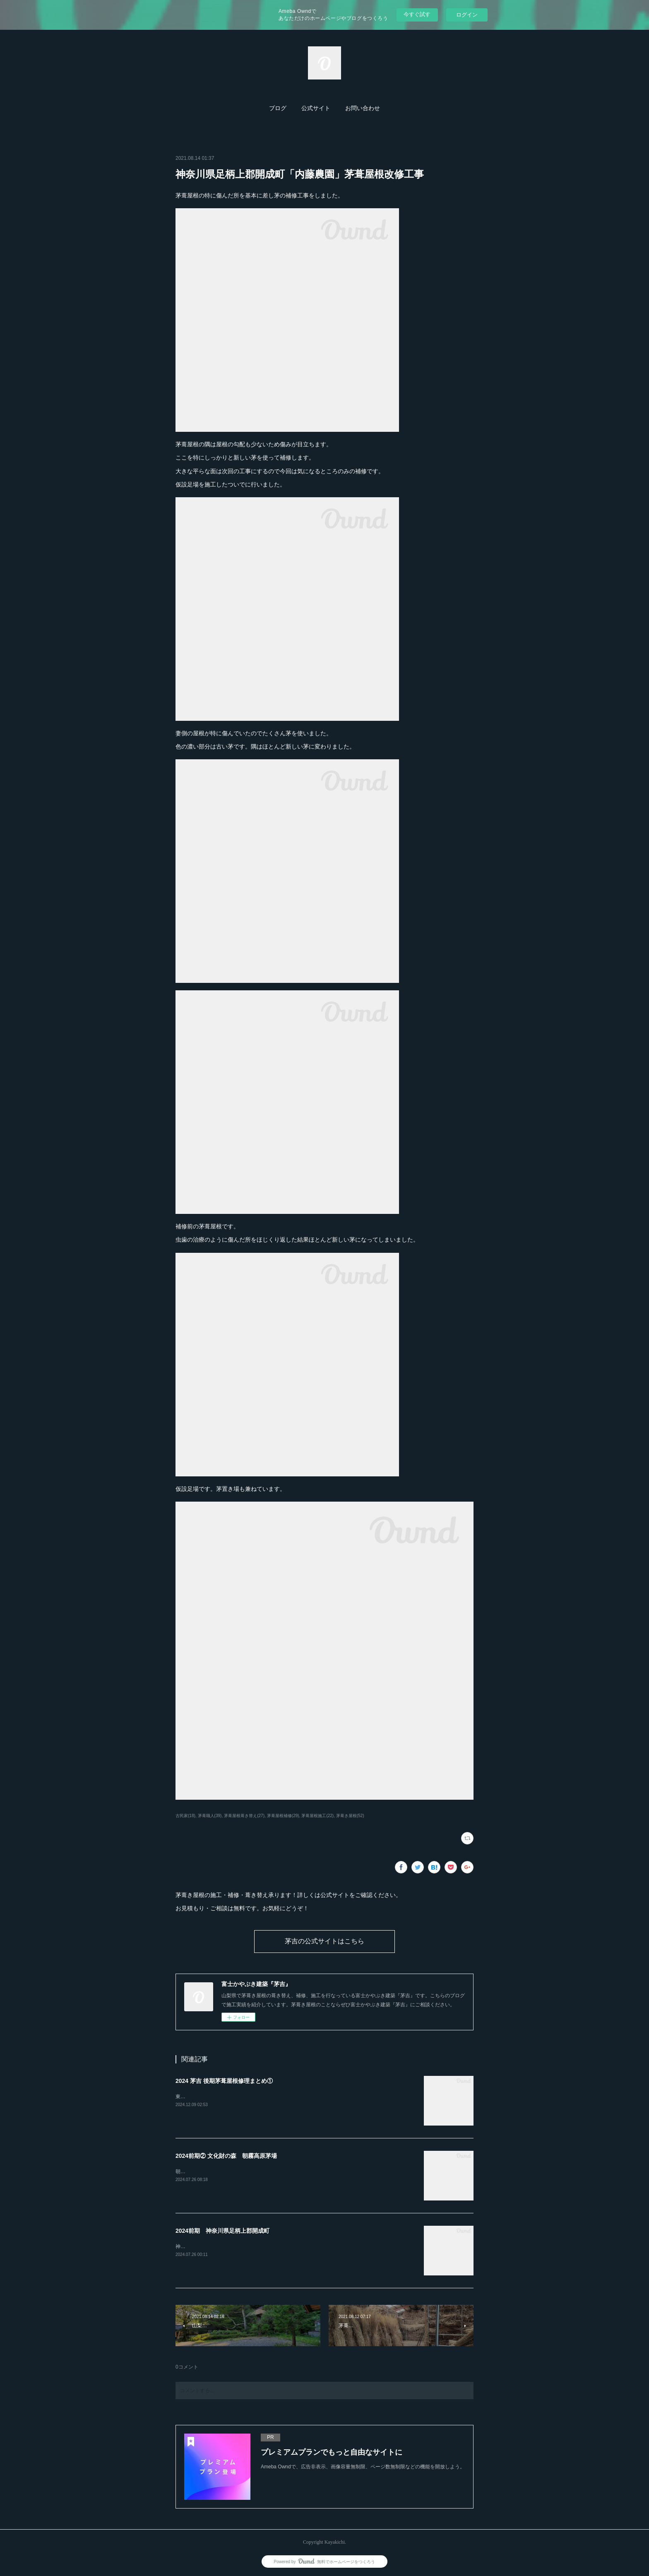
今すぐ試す (417, 14)
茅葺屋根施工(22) (317, 1815)
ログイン (467, 15)
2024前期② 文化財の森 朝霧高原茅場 (226, 2155)
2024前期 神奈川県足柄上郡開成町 (222, 2230)
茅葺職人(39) (210, 1815)
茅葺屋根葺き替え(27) (244, 1815)
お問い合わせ (362, 108)
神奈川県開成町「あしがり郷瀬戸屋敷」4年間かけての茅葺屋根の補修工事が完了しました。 (278, 2246)
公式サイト (315, 108)
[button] (277, 108)
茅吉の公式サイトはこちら (324, 1941)
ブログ (277, 108)
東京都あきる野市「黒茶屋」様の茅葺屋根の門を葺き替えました (247, 2096)
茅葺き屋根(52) (350, 1815)
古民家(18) (185, 1815)
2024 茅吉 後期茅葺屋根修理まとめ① (224, 2081)
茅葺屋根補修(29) (283, 1815)
